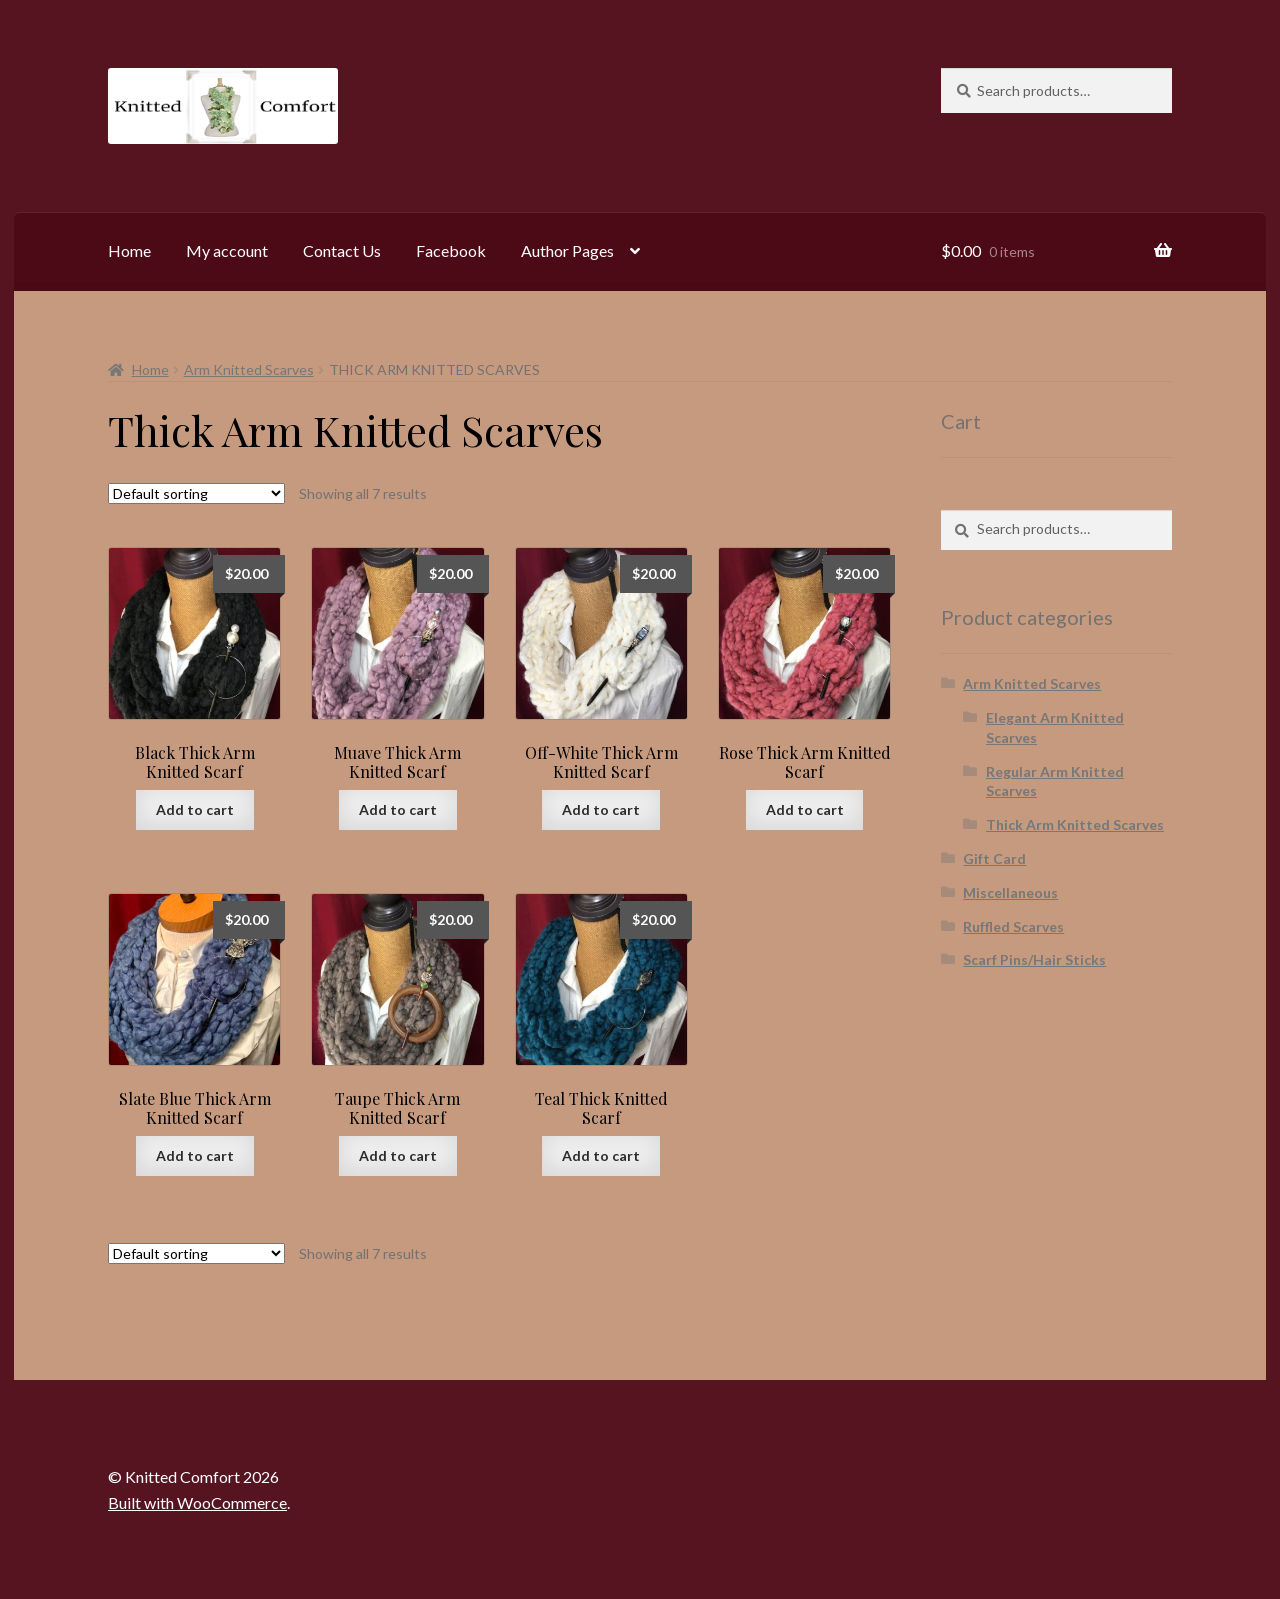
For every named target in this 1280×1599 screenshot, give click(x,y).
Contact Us (342, 250)
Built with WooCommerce (197, 1502)
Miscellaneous (1010, 892)
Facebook (451, 250)
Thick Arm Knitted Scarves (1075, 824)
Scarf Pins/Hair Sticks (1034, 959)
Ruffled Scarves (1013, 926)
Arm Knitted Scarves (249, 369)
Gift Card (994, 858)
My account (227, 250)
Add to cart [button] (195, 809)
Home (129, 250)
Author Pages (567, 250)
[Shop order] (196, 493)
